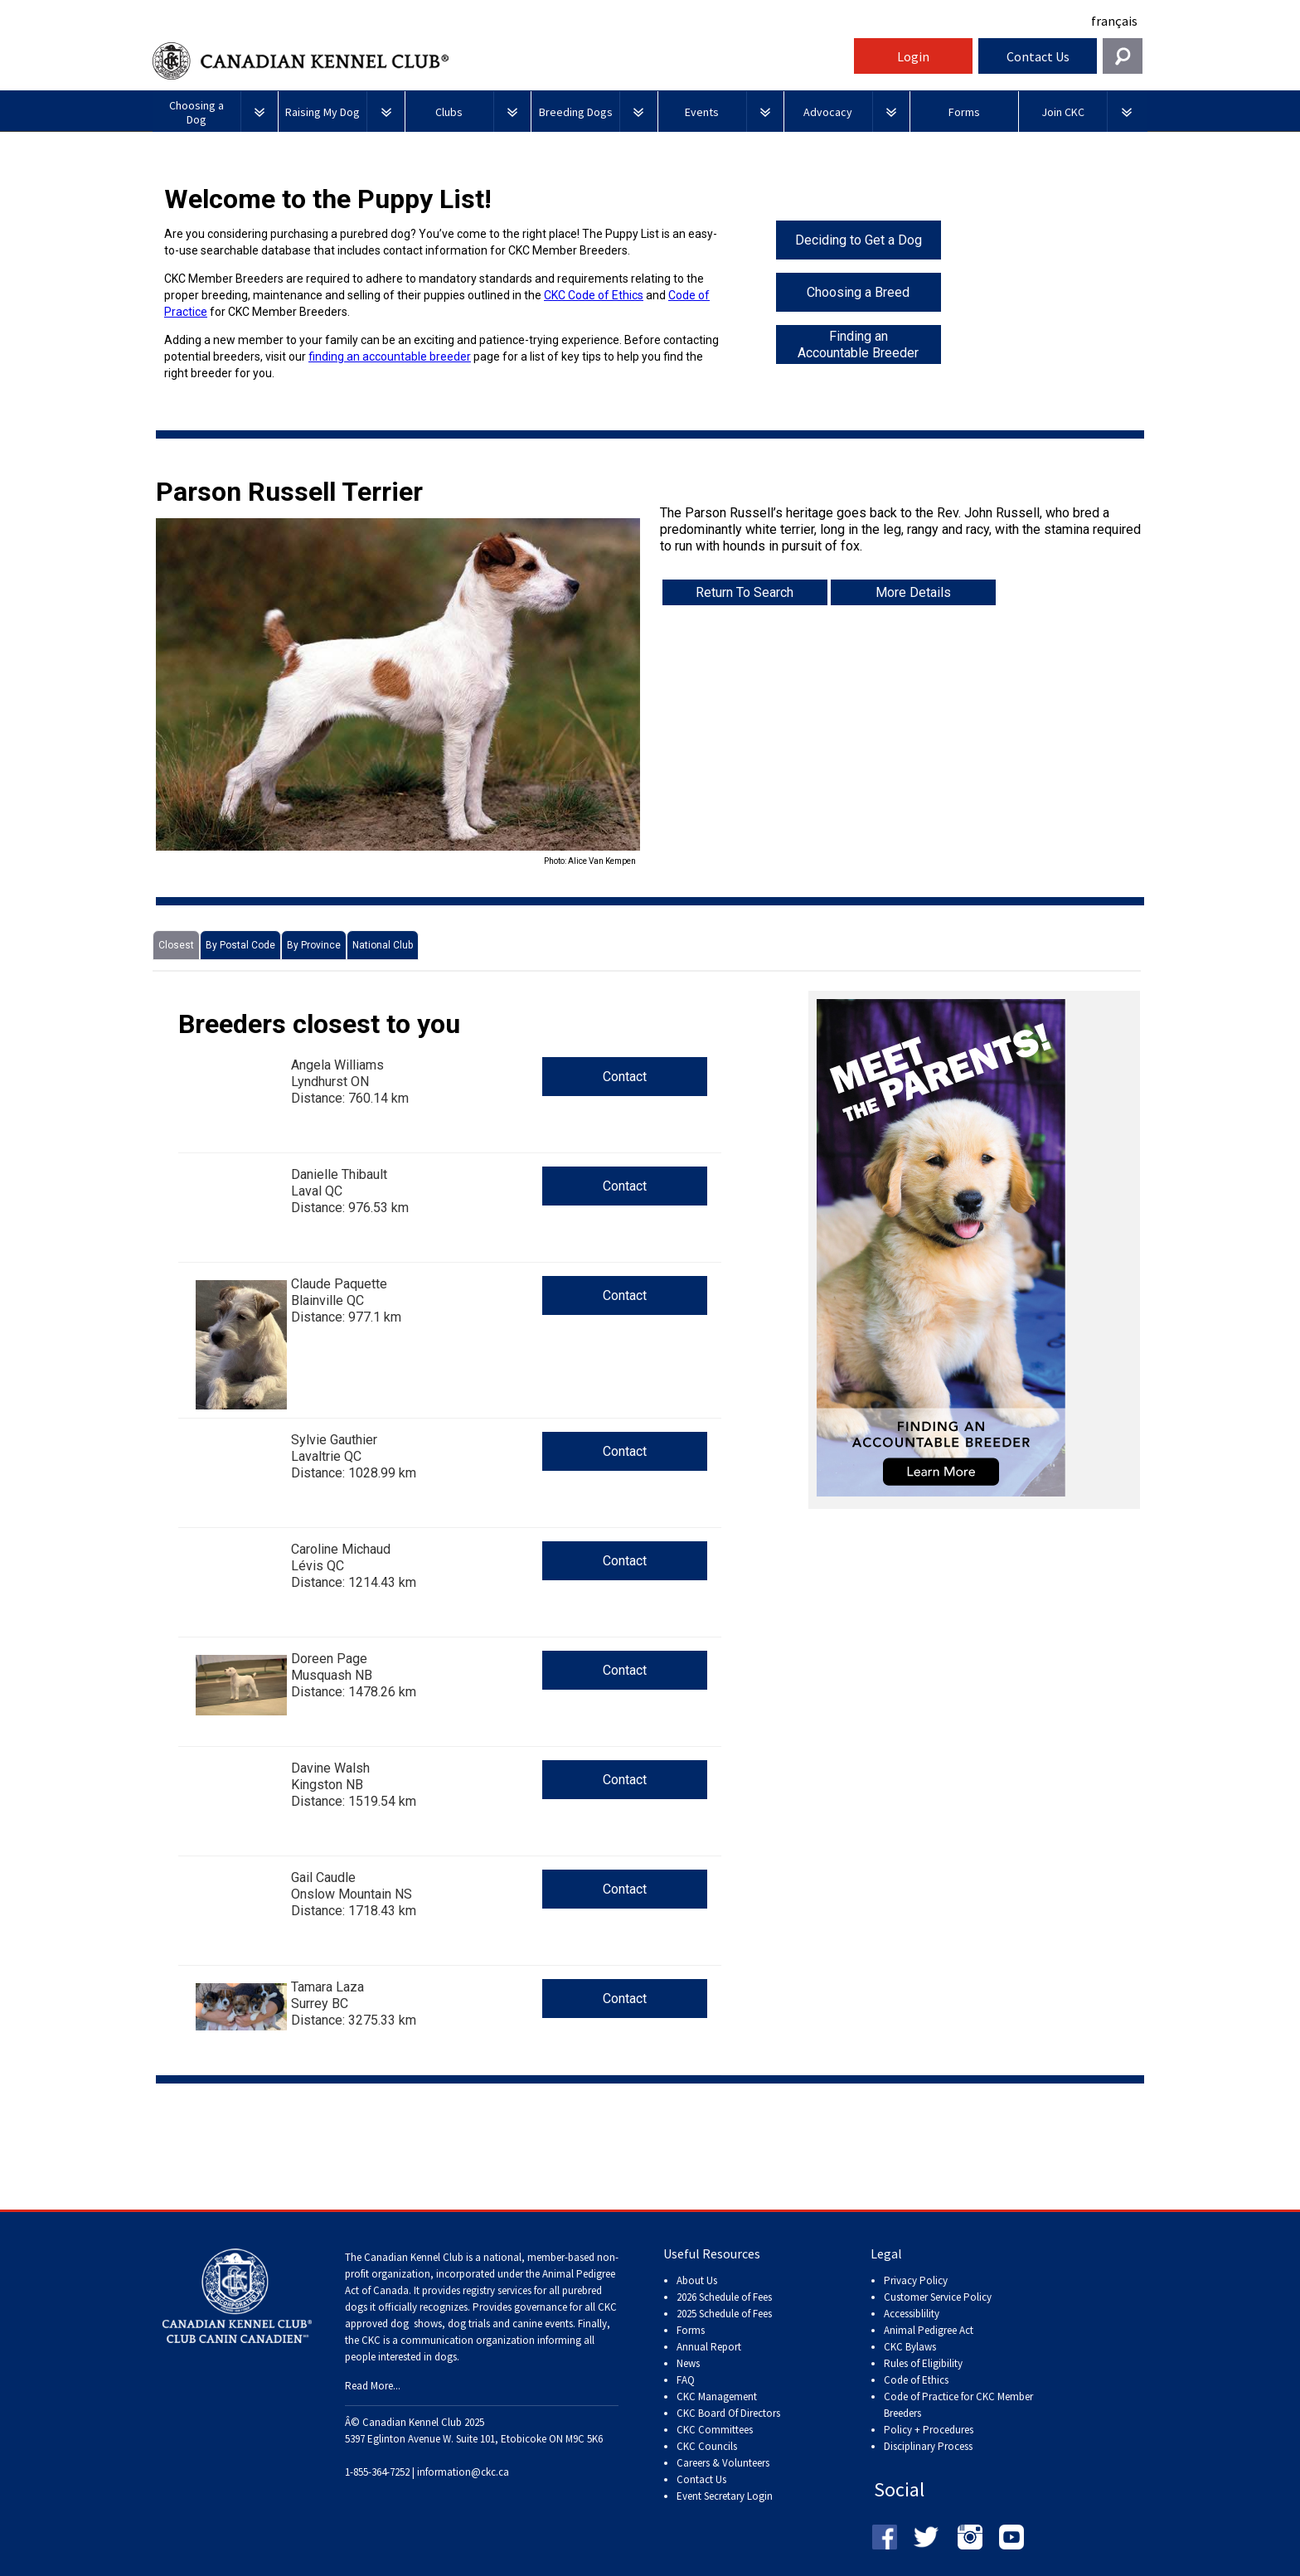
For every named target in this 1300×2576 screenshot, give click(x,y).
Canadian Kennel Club (501, 60)
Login (913, 56)
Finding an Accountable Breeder (858, 344)
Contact (625, 1076)
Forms (691, 2330)
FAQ (686, 2380)
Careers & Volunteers (723, 2463)
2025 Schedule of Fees (724, 2314)
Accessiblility (911, 2314)
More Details (913, 592)
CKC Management (717, 2396)
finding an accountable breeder (389, 356)
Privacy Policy (916, 2280)
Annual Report (709, 2347)
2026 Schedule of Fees (724, 2297)
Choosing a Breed (858, 292)
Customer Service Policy (938, 2297)
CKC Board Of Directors (728, 2413)
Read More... (372, 2386)
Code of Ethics (916, 2380)
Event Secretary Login (725, 2496)
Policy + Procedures (928, 2430)
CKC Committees (715, 2430)
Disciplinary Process (928, 2446)
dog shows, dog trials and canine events (481, 2323)
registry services (495, 2290)
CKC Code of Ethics (593, 295)
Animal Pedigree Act (928, 2330)
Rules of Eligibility (923, 2363)
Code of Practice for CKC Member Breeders (958, 2404)
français (1114, 20)
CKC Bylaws (910, 2347)
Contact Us (1038, 56)
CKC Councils (707, 2446)
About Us (697, 2280)
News (688, 2363)
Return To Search (744, 592)
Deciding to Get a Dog (858, 240)
